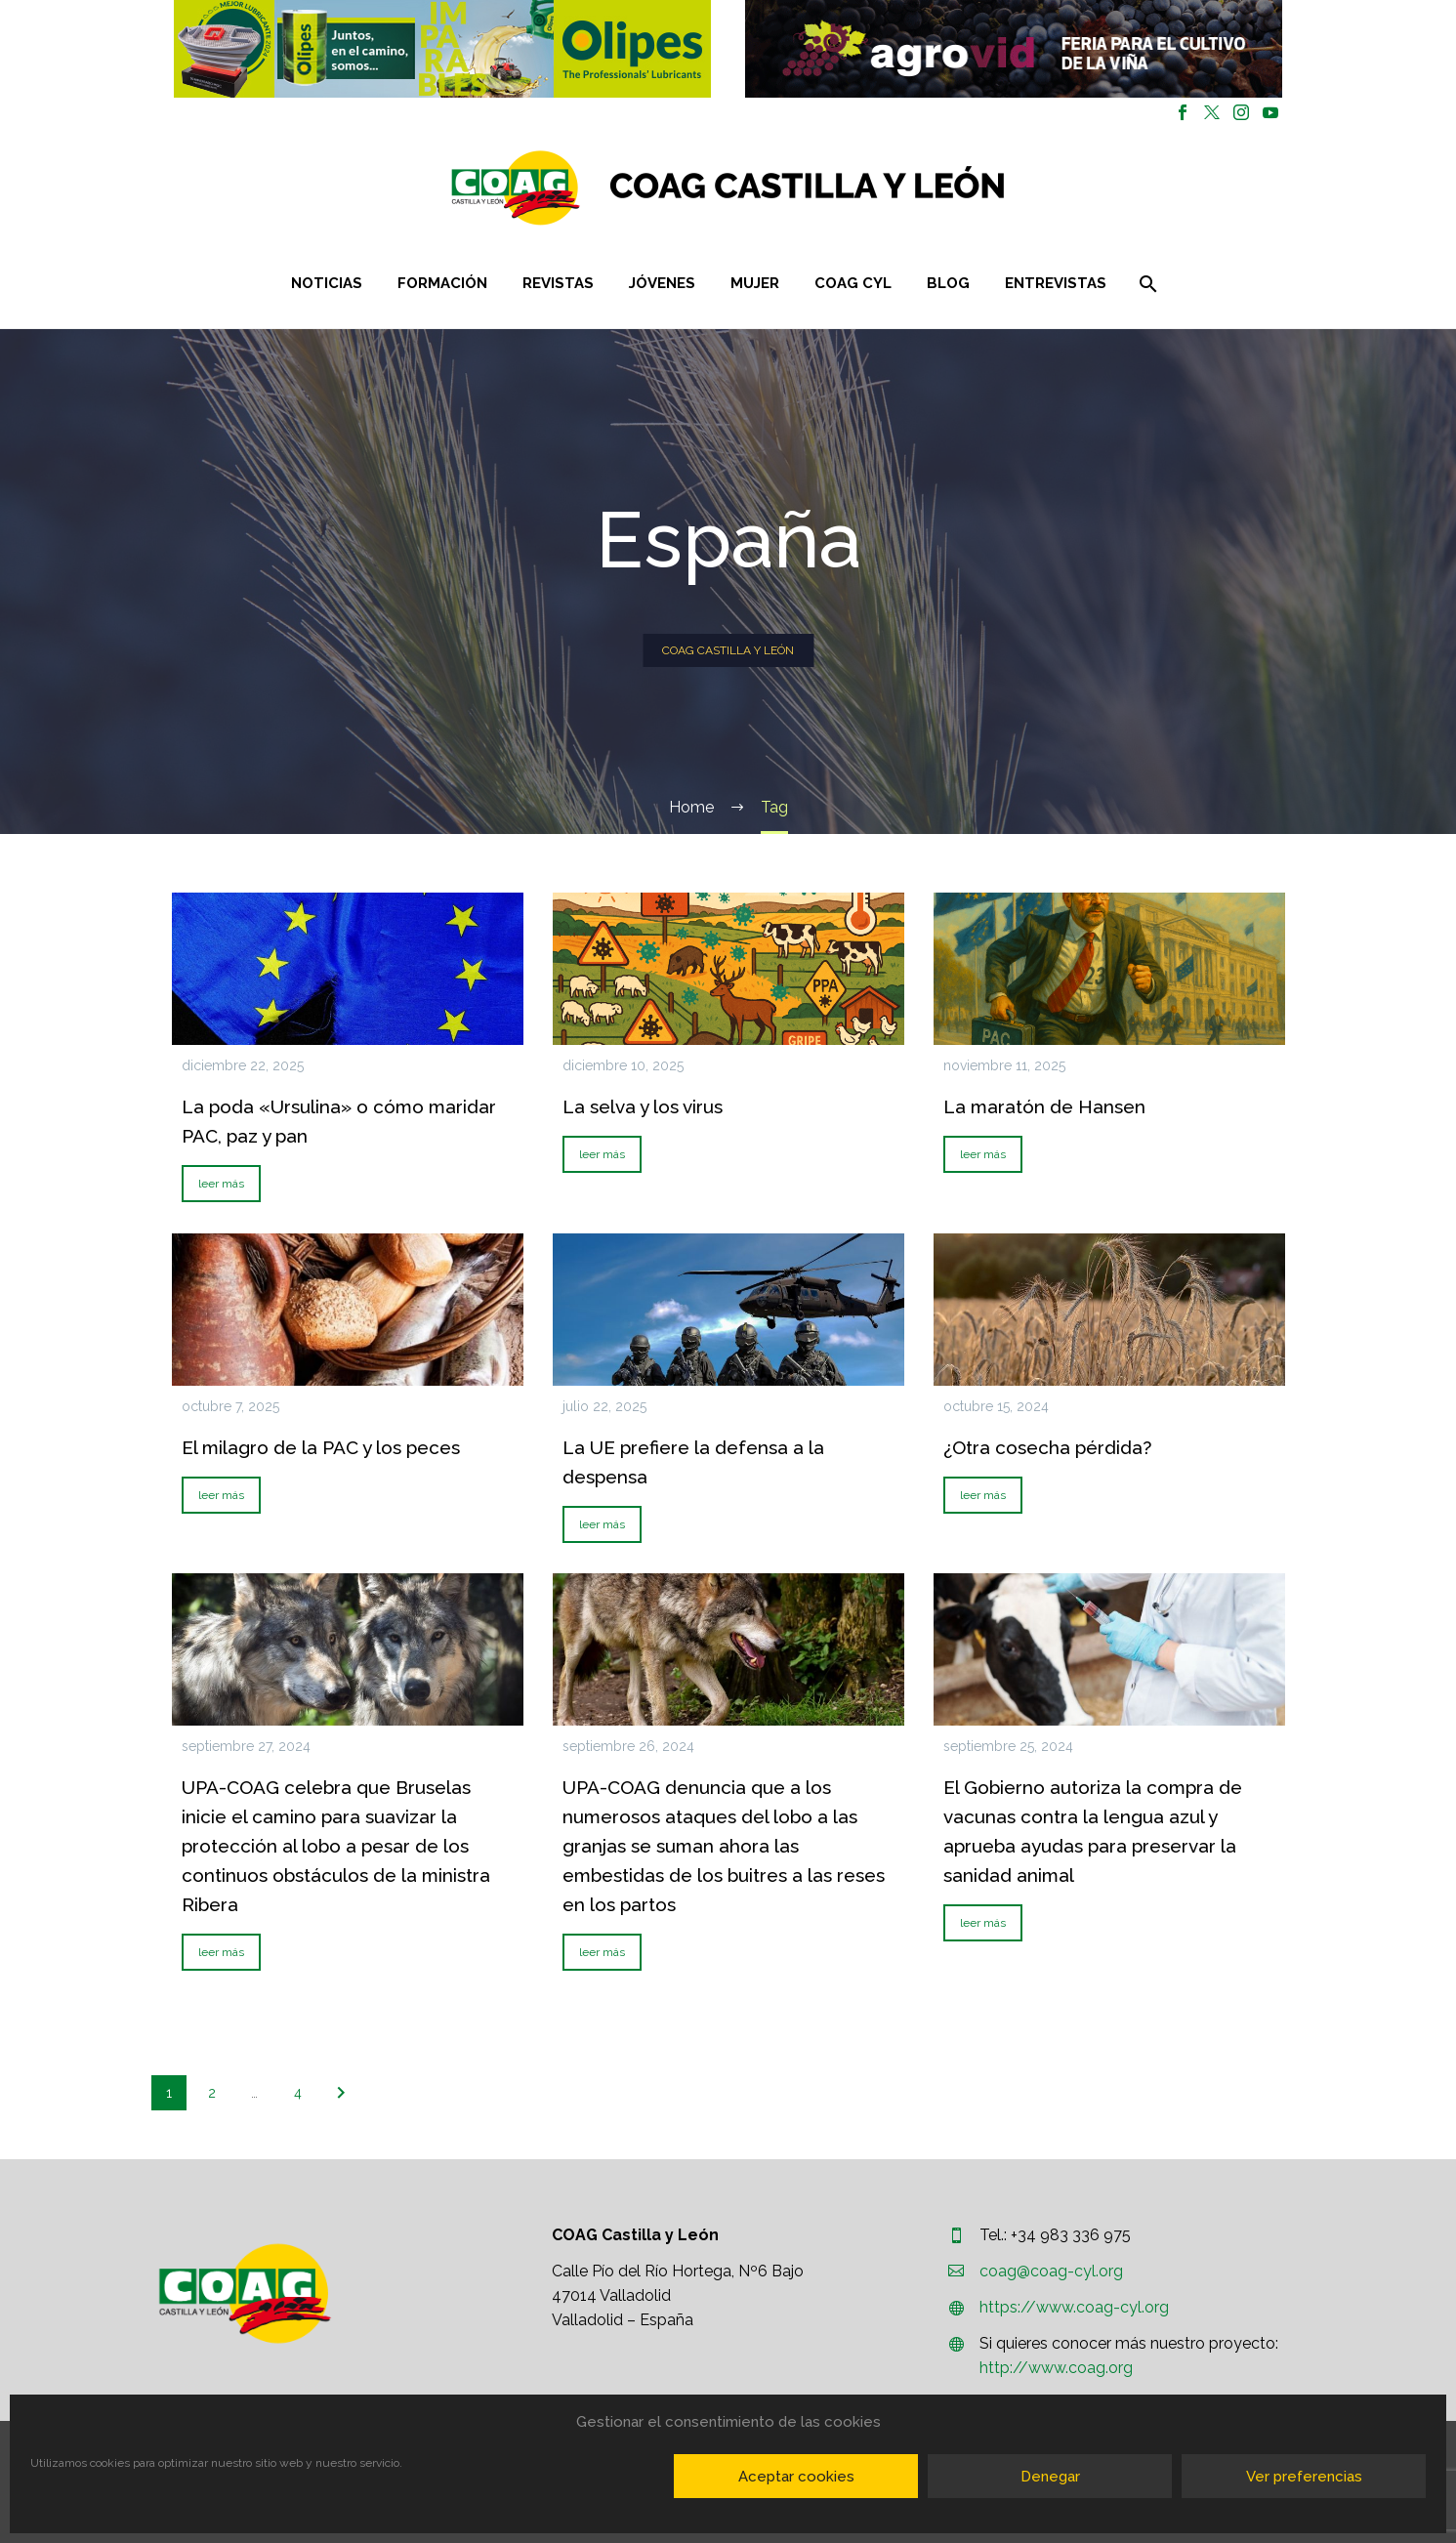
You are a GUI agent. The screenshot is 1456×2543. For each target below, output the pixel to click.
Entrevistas (1055, 283)
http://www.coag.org (1056, 2367)
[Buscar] (1146, 283)
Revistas (558, 283)
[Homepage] (844, 187)
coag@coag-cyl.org (1051, 2271)
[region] (442, 49)
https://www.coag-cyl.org (1074, 2307)
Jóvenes (662, 283)
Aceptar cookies (796, 2476)
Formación (442, 283)
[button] (442, 49)
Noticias (326, 283)
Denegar (1050, 2476)
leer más (221, 1183)
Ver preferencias (1304, 2476)
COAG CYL (853, 283)
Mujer (754, 283)
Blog (948, 283)
